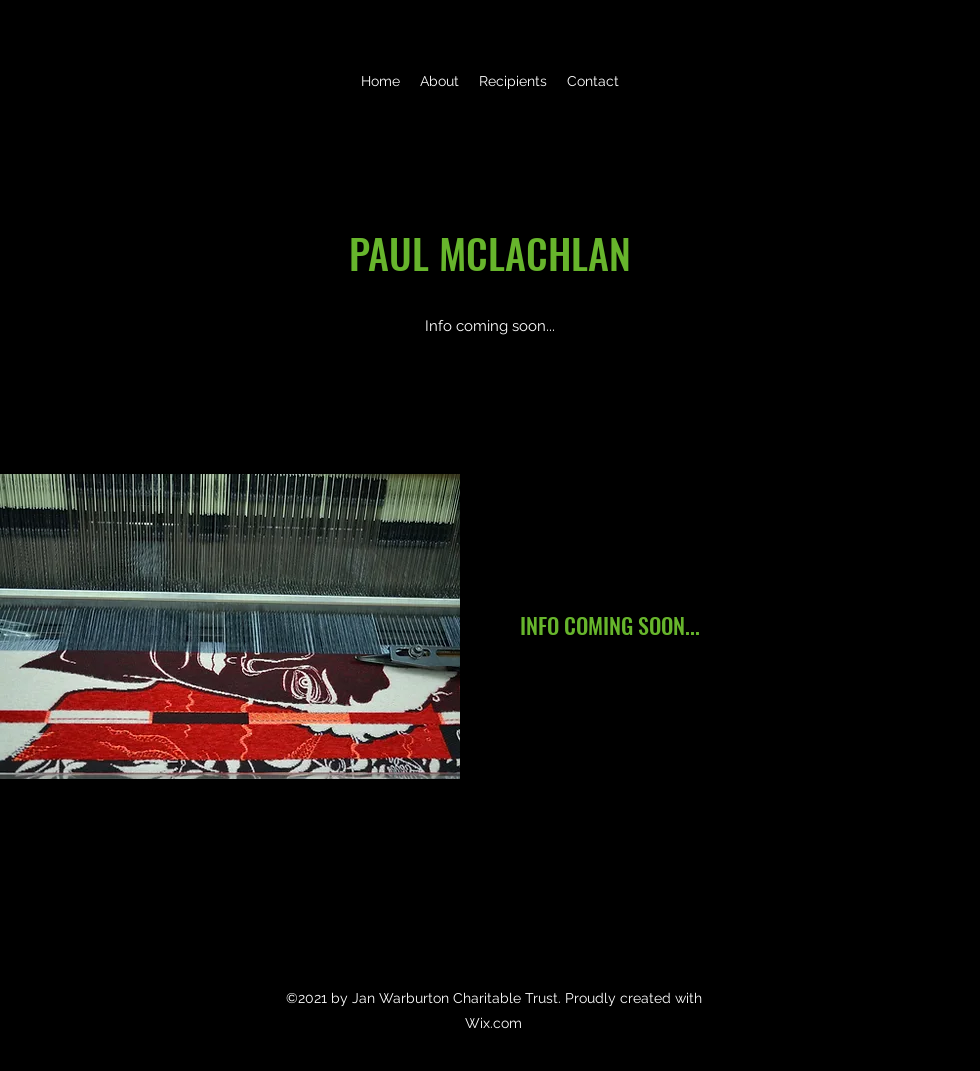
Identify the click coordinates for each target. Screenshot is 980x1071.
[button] (513, 81)
